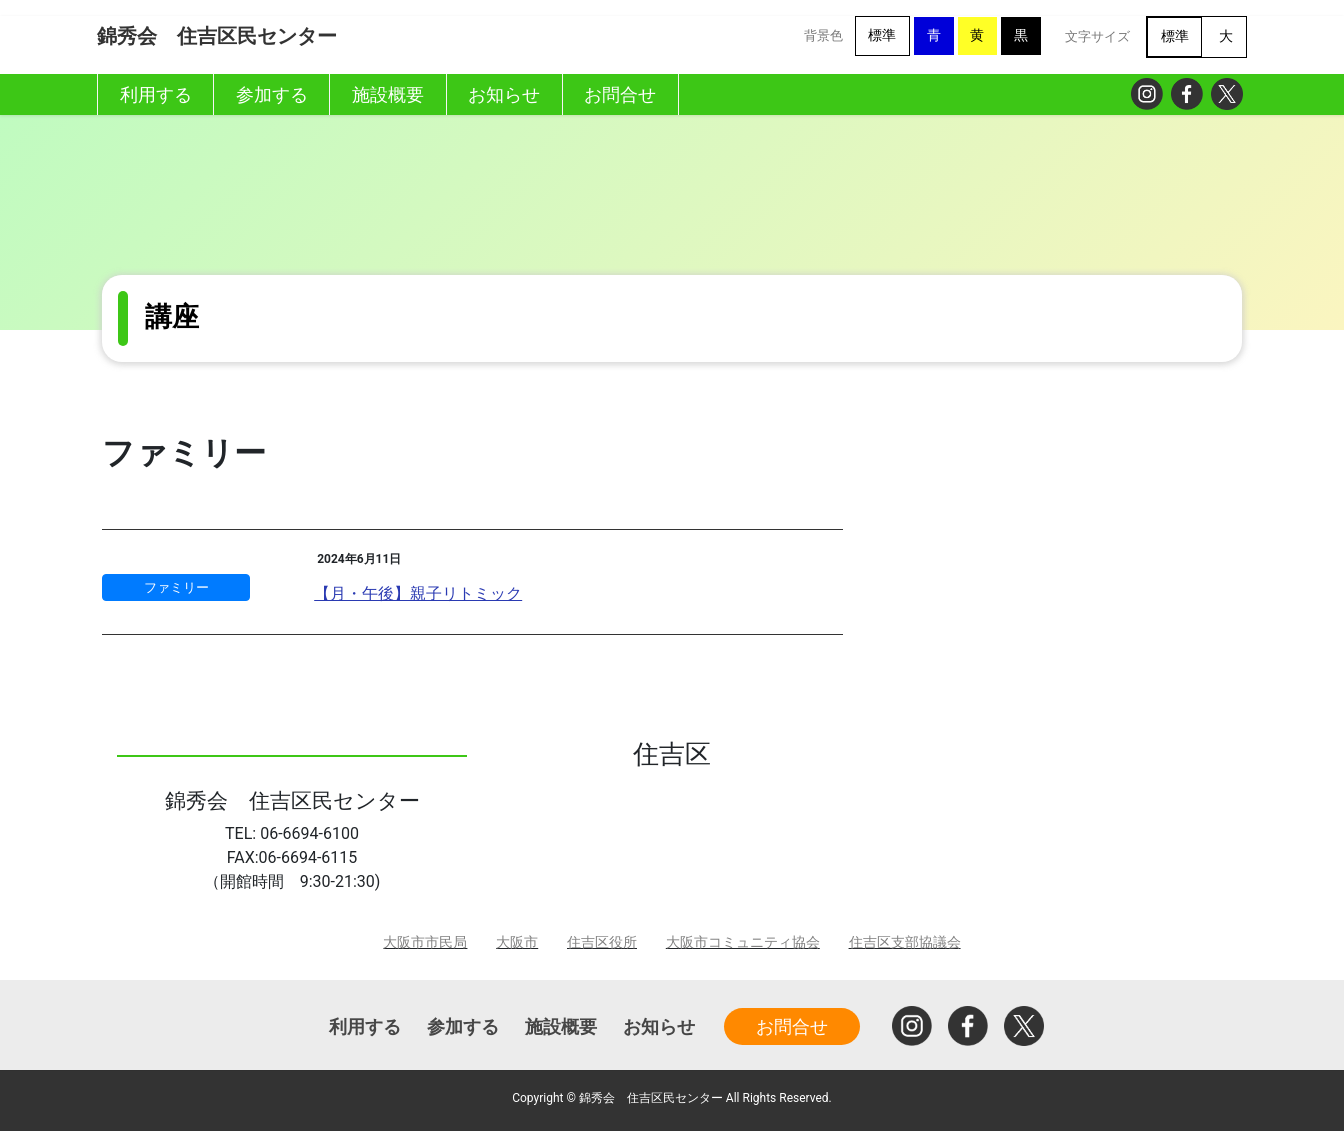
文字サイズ (1097, 36)
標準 (882, 35)
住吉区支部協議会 (905, 942)
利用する (365, 1026)
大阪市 (517, 942)
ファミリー (176, 587)
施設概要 (561, 1026)
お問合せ (792, 1026)
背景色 (823, 35)
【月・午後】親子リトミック (418, 593)
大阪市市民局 (425, 942)
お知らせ (659, 1026)
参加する (463, 1026)
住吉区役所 (602, 942)
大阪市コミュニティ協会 (743, 942)
